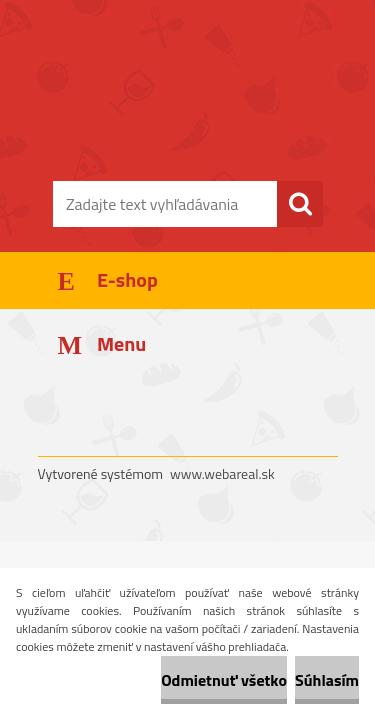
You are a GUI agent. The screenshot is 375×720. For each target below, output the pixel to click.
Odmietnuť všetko (224, 680)
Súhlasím (327, 680)
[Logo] (187, 117)
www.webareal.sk (222, 473)
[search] (300, 204)
